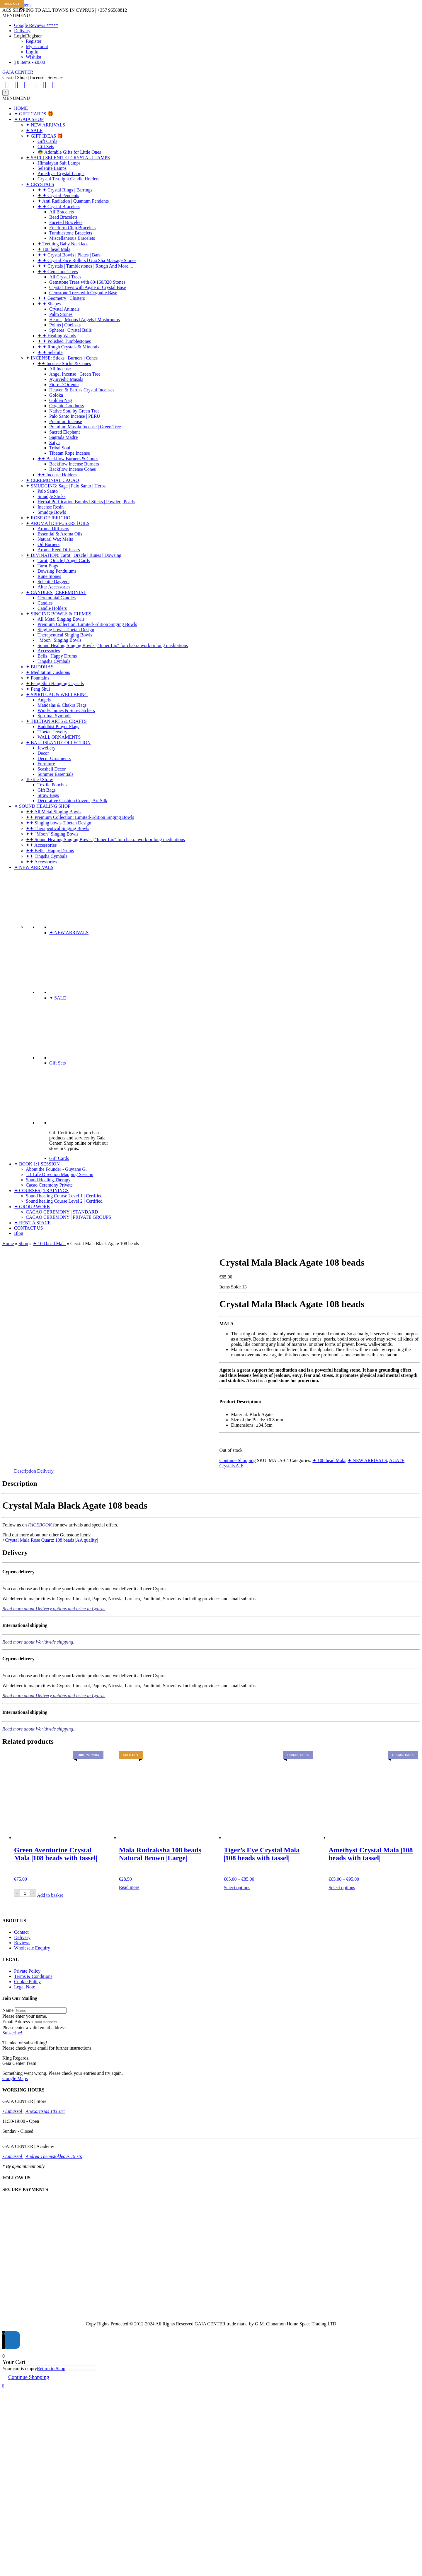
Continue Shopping (237, 1460)
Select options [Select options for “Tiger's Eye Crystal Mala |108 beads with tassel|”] (237, 1887)
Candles (45, 602)
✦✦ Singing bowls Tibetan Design (58, 822)
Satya (54, 442)
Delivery (22, 30)
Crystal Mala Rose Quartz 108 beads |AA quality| (51, 1540)
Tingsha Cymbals (54, 661)
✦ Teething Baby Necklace (63, 243)
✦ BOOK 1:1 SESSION (37, 1163)
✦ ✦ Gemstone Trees (58, 271)
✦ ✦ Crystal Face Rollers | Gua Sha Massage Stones (87, 260)
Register (33, 41)
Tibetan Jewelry (52, 731)
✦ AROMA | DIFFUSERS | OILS (57, 523)
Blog (18, 1233)
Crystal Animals (64, 309)
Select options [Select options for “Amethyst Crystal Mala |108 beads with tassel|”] (342, 1887)
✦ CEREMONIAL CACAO (52, 480)
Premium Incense (65, 421)
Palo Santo (48, 491)
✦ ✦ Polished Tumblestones (64, 341)
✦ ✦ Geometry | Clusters (61, 298)
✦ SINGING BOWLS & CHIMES (58, 613)
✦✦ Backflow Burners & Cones (68, 458)
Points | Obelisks (65, 324)
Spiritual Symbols (54, 715)
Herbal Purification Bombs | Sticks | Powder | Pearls (86, 501)
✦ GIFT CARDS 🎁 (33, 113)
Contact (21, 1932)
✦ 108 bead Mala (54, 249)
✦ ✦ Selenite (50, 352)
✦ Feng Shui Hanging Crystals (55, 683)
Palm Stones (61, 314)
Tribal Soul (59, 447)
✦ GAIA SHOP (29, 119)
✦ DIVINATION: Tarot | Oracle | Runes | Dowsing (73, 555)
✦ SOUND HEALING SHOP (42, 806)
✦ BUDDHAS (39, 666)
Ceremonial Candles (57, 597)
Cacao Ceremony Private (49, 1184)
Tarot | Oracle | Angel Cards (64, 560)
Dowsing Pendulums (57, 571)
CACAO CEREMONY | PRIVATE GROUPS (68, 1217)
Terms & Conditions (33, 1976)
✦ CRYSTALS (40, 184)
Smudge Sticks (52, 496)
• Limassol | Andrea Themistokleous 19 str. (42, 2156)
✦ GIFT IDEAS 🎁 (44, 135)
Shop (23, 1243)
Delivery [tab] (45, 1470)
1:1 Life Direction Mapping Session (59, 1174)
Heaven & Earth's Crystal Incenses (81, 389)
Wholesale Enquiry (32, 1947)
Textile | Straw (39, 779)
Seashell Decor (52, 768)
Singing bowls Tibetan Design (66, 629)
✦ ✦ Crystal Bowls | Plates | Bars (69, 254)
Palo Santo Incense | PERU (74, 416)
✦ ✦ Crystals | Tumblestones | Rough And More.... (85, 265)
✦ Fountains (37, 677)
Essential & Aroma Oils (60, 533)
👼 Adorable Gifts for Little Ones (69, 152)
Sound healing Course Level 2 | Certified (64, 1201)
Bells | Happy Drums (57, 655)
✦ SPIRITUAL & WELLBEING (57, 694)
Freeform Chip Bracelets (72, 227)
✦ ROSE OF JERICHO (48, 517)
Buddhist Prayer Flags (58, 726)
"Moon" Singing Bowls (59, 640)
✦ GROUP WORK (32, 1206)
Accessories (49, 650)
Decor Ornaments (54, 758)
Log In (32, 51)
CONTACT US (28, 1227)
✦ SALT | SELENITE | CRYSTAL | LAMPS (68, 157)
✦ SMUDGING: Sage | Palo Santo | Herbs (66, 485)
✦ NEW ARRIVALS (45, 124)
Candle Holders (52, 608)
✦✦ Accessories (41, 845)
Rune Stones (49, 576)
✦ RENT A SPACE (32, 1222)
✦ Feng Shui (38, 689)
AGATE (396, 1460)
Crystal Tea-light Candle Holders (68, 178)
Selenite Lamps (52, 168)
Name (7, 2010)
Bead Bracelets (63, 217)
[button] (16, 15)
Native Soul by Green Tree (74, 410)
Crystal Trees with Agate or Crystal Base (87, 287)
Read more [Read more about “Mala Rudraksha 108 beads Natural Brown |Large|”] (129, 1887)
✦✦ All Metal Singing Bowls (53, 811)
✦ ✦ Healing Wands (57, 335)
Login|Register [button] (28, 35)
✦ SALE (34, 130)
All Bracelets (61, 211)
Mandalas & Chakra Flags (62, 705)
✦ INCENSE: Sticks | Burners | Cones (62, 357)
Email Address (16, 2021)
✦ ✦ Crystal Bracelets (59, 206)
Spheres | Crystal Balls (70, 330)
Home (8, 1243)
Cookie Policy (27, 1981)
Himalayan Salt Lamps (59, 162)
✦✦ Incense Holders (57, 474)
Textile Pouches (52, 784)
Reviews (22, 1942)
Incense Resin (51, 506)
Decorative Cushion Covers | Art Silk (72, 800)
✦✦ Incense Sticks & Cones (64, 363)
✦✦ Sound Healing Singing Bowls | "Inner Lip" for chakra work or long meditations (105, 839)
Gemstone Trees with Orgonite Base (83, 292)
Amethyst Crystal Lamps (61, 173)
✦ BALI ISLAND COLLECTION (58, 742)
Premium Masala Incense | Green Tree (85, 426)
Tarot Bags (48, 565)
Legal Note (24, 1986)
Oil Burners (48, 544)
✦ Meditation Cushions (48, 672)
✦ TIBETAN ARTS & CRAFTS (56, 721)
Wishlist (33, 56)
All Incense (60, 368)
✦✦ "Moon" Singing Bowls (52, 833)
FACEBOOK (40, 1524)
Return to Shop (51, 2368)
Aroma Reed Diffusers (59, 549)
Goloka (56, 395)
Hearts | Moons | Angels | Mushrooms (84, 319)
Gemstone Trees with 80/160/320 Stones (87, 282)
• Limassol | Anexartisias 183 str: (33, 2111)
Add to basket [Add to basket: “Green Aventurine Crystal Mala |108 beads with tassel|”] (50, 1895)
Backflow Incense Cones (72, 469)
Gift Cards (47, 141)
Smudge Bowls (52, 512)
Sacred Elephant (64, 431)
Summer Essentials (55, 774)
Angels (44, 699)
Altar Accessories (54, 586)
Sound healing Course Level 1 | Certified (64, 1195)
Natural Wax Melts (55, 539)
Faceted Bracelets (65, 222)
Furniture (46, 763)
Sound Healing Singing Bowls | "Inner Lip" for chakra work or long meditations (113, 645)
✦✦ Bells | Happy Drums (50, 850)
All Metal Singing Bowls (61, 619)
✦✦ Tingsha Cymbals (46, 856)
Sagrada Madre (63, 437)
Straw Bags (48, 795)
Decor (43, 753)
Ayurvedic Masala (66, 379)
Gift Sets (46, 146)
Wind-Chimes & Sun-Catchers (66, 710)
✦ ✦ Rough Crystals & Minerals (68, 346)
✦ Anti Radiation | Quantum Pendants (73, 200)
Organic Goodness (66, 405)
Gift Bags (47, 790)
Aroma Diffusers (53, 528)
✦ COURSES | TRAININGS (41, 1190)
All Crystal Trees (65, 276)
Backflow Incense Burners (74, 463)
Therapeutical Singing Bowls (65, 634)
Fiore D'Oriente (64, 384)
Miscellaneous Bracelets (72, 238)
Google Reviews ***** (36, 25)
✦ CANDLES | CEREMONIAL (56, 592)
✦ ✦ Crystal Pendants (58, 195)
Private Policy (27, 1971)
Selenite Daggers (53, 581)
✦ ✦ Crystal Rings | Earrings (65, 189)
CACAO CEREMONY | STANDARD (62, 1211)
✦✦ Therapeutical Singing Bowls (57, 828)
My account (37, 46)
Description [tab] (25, 1470)
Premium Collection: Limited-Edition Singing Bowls (87, 624)
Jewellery (46, 747)
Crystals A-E (231, 1465)
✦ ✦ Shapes (49, 303)
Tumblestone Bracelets (70, 232)
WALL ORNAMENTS (59, 737)
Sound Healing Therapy (48, 1179)
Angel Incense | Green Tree (75, 374)
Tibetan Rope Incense (69, 453)
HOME (21, 108)
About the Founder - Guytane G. (56, 1169)
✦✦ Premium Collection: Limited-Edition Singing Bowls (80, 817)
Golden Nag (60, 400)
